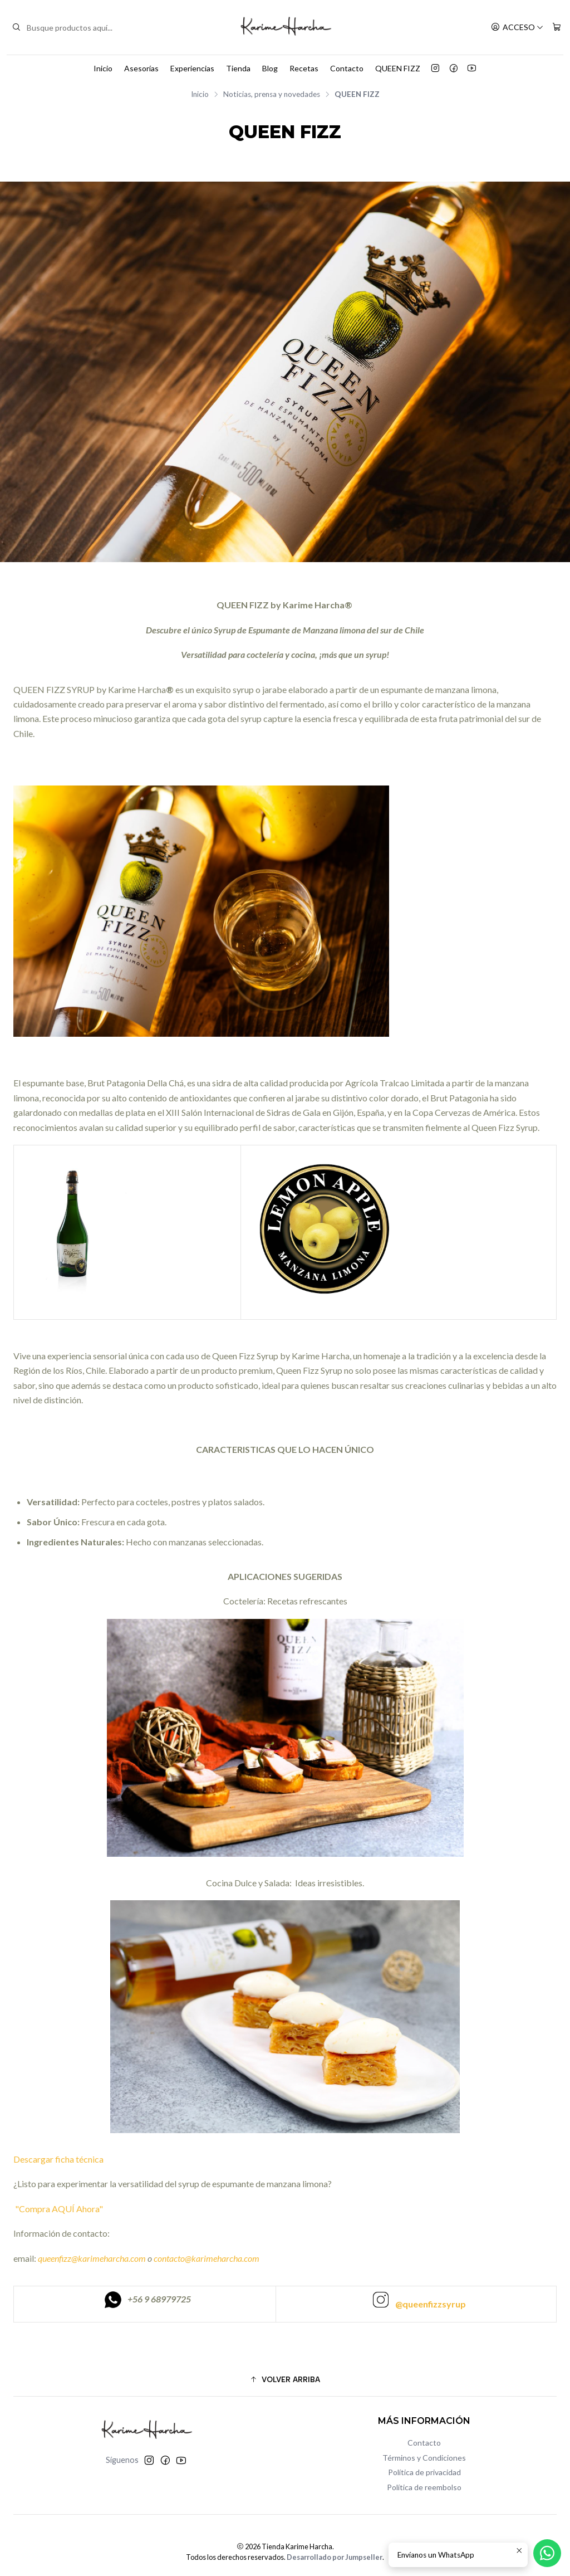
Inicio (103, 68)
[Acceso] (517, 27)
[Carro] (556, 27)
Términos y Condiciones (424, 2457)
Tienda (238, 68)
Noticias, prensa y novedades (271, 95)
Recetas (303, 68)
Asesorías (141, 68)
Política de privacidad (424, 2472)
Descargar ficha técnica (59, 2211)
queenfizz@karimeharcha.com (92, 2310)
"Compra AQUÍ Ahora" (58, 2260)
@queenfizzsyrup (430, 2355)
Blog (270, 68)
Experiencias (192, 68)
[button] (285, 2379)
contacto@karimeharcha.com (206, 2310)
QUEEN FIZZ (397, 68)
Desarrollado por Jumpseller (334, 2557)
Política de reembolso (424, 2487)
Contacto (346, 68)
